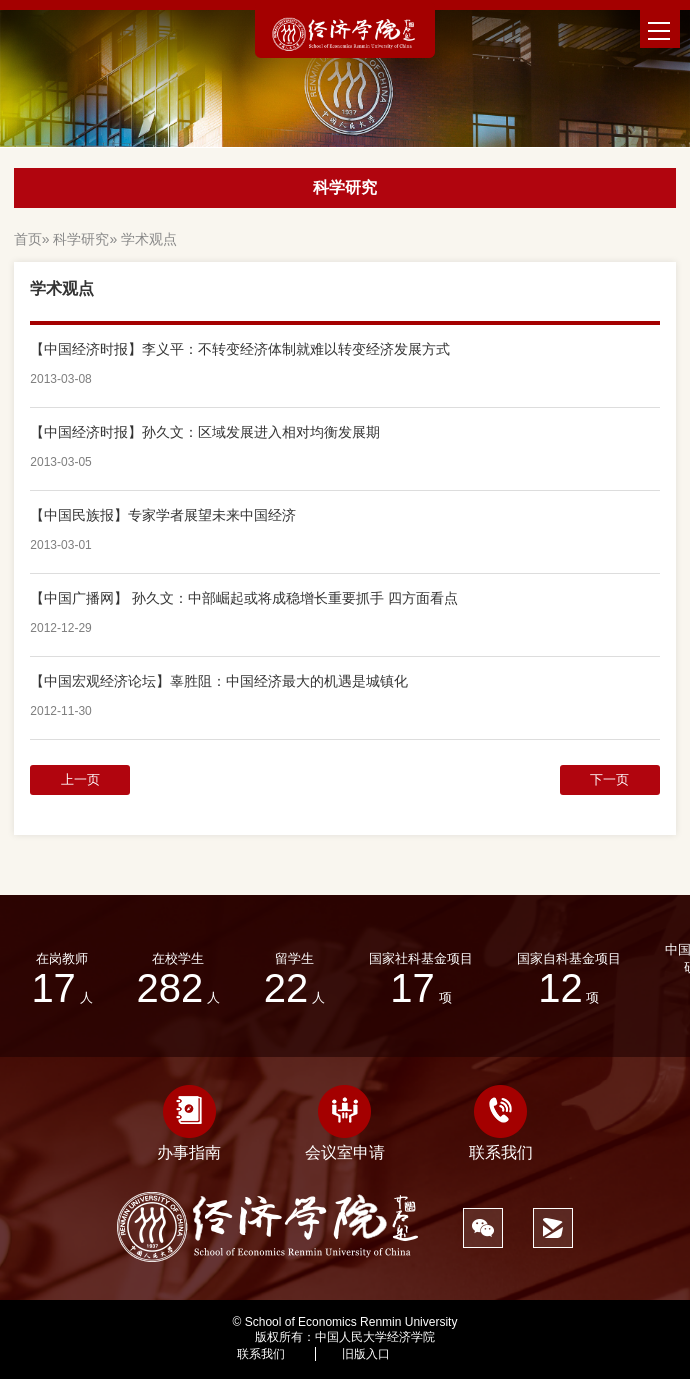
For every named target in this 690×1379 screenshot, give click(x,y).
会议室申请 (345, 1123)
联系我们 (501, 1123)
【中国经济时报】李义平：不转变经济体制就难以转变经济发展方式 (240, 349)
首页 (28, 239)
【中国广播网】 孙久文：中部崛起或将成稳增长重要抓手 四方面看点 (244, 598)
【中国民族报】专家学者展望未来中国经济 (163, 515)
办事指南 (189, 1123)
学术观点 (149, 239)
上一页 (80, 779)
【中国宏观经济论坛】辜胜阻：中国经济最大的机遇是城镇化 (219, 681)
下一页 (609, 779)
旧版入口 (366, 1354)
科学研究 (81, 239)
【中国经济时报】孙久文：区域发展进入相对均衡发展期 (205, 432)
